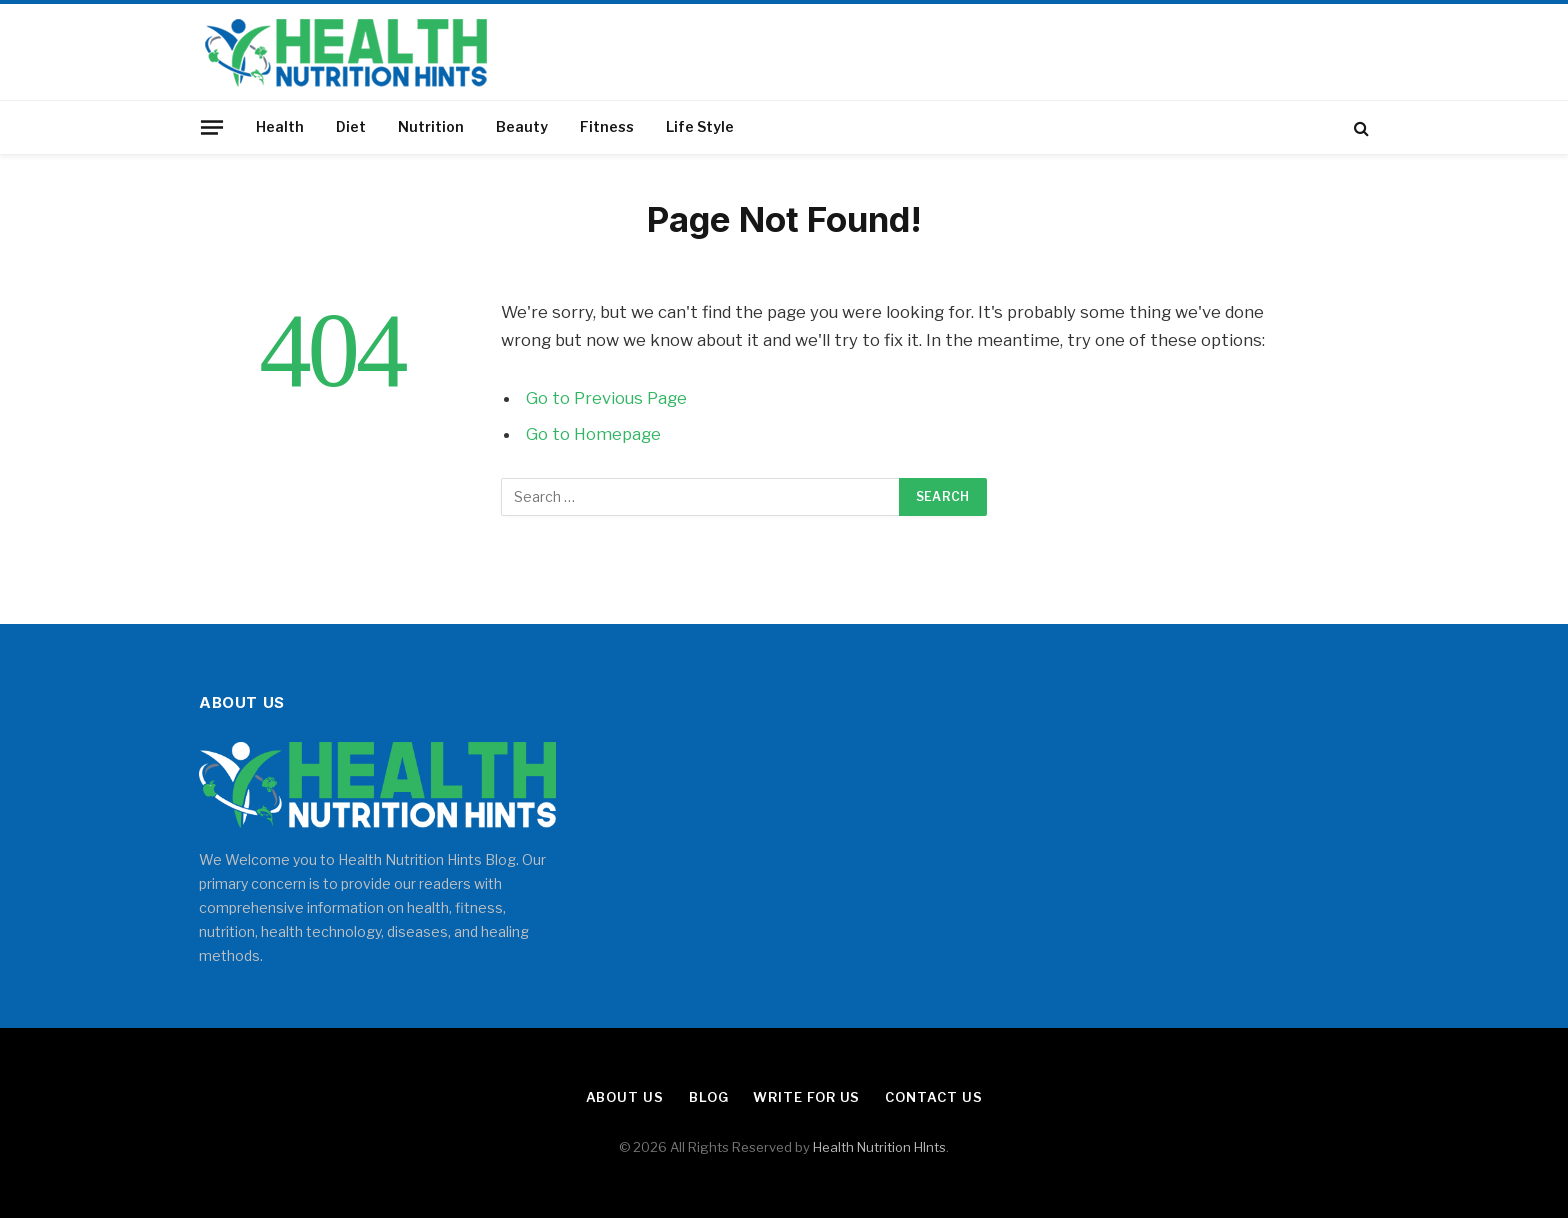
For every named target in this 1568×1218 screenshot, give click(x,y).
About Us (625, 1097)
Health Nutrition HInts (879, 1147)
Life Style (700, 126)
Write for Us (806, 1097)
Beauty (522, 126)
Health (280, 126)
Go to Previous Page (606, 398)
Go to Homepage (593, 434)
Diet (351, 126)
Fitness (607, 126)
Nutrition (431, 126)
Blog (709, 1097)
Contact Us (933, 1097)
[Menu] (212, 127)
